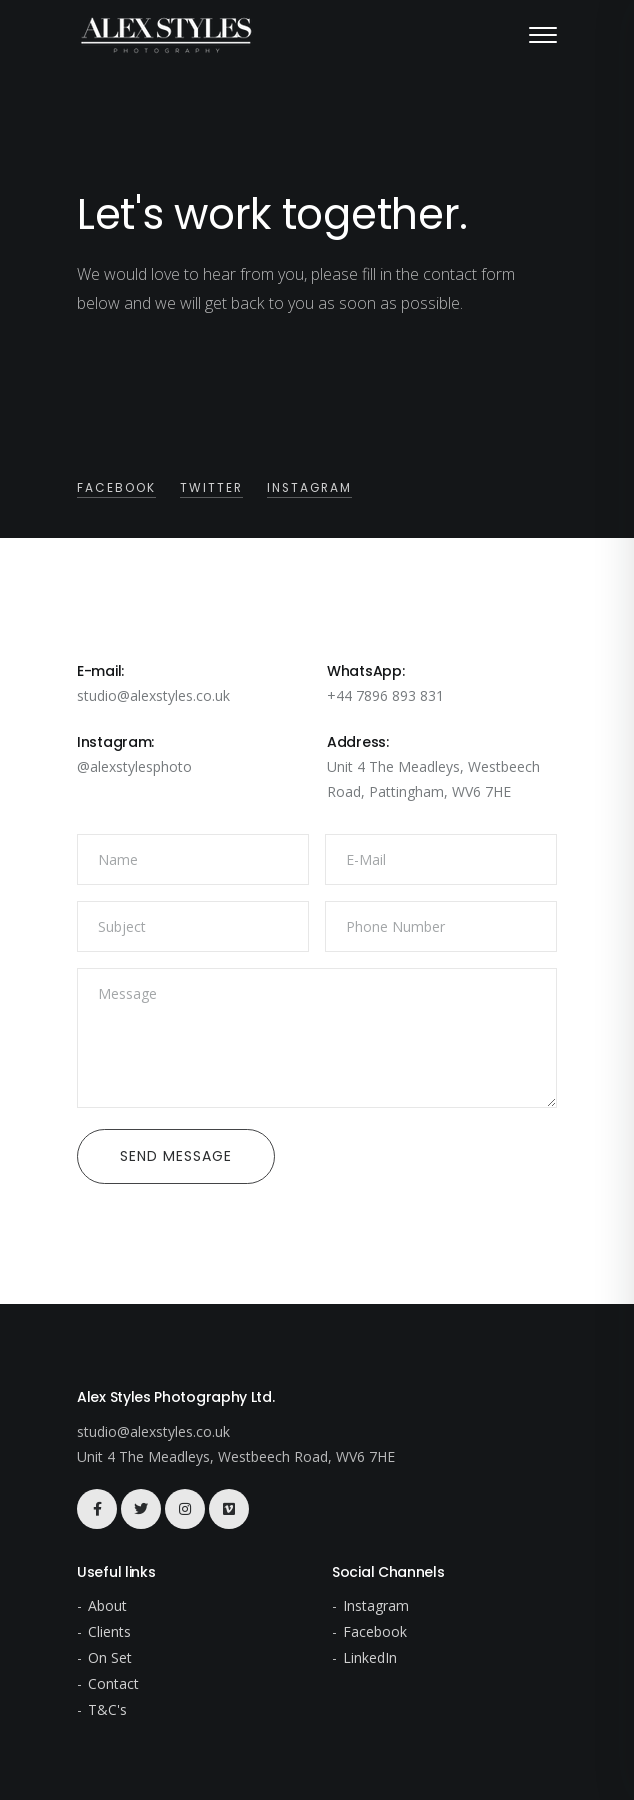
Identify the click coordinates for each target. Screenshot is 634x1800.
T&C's (107, 1709)
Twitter (211, 488)
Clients (109, 1631)
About (107, 1605)
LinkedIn (370, 1657)
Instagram (309, 488)
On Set (110, 1657)
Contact (113, 1683)
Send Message (176, 1156)
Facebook (116, 488)
